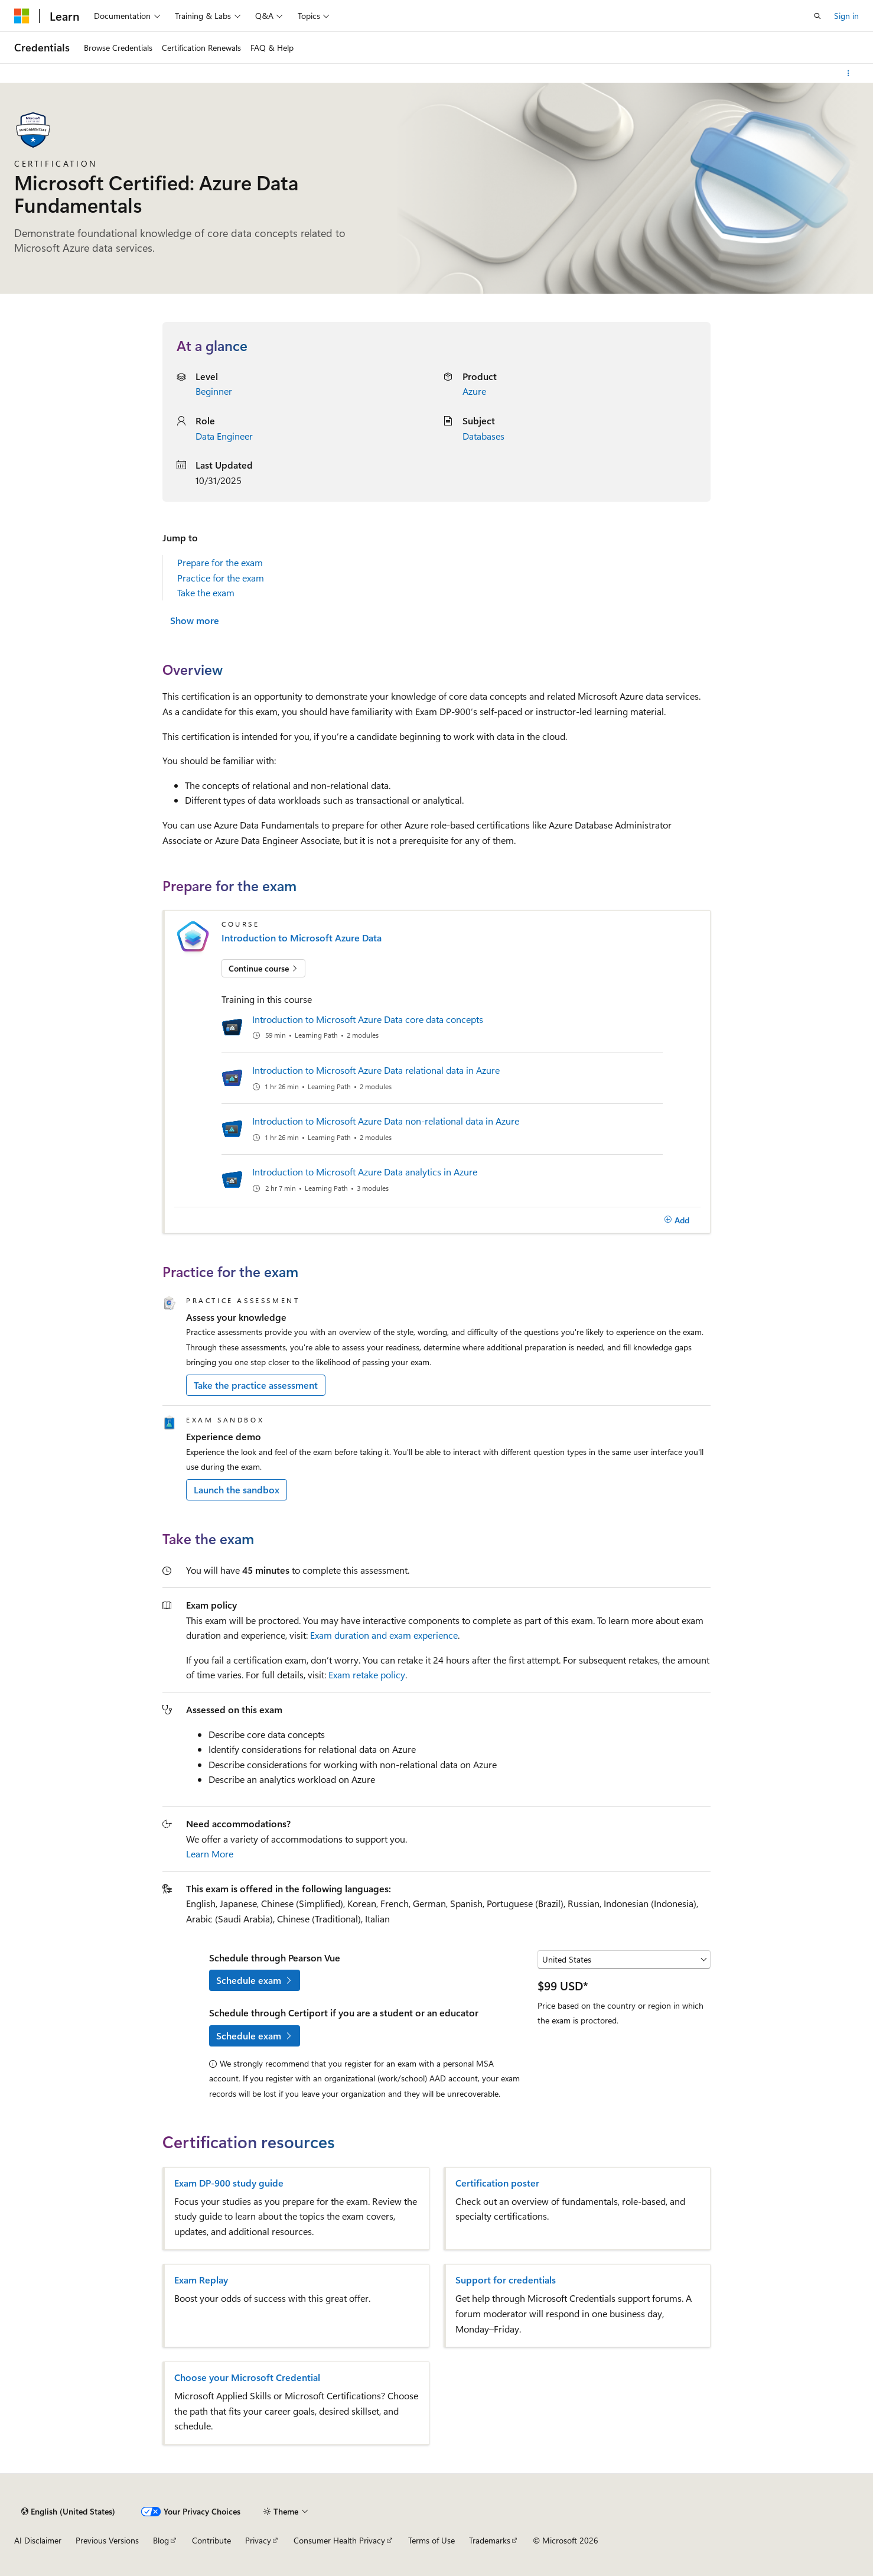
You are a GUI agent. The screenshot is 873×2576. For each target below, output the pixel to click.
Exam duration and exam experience (384, 1635)
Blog (161, 2540)
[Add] (676, 1220)
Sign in (846, 15)
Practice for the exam (220, 577)
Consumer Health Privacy (339, 2540)
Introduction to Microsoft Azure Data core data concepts (367, 1019)
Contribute (211, 2540)
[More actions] (848, 73)
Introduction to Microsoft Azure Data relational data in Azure (376, 1070)
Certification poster (497, 2183)
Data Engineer (224, 436)
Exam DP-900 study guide (229, 2183)
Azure (474, 391)
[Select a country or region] (624, 1959)
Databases (483, 436)
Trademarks (489, 2540)
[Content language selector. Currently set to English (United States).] (68, 2511)
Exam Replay (201, 2280)
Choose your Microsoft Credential (247, 2377)
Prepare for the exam (220, 562)
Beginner (214, 391)
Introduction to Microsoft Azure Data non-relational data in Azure (385, 1121)
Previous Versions (107, 2540)
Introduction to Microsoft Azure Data (301, 938)
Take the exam (205, 592)
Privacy (258, 2540)
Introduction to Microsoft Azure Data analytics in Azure (364, 1171)
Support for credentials (505, 2280)
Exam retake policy (366, 1674)
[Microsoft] (22, 16)
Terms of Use (431, 2540)
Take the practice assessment (256, 1385)
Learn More (209, 1853)
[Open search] (817, 16)
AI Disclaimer (37, 2540)
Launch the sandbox (236, 1489)
